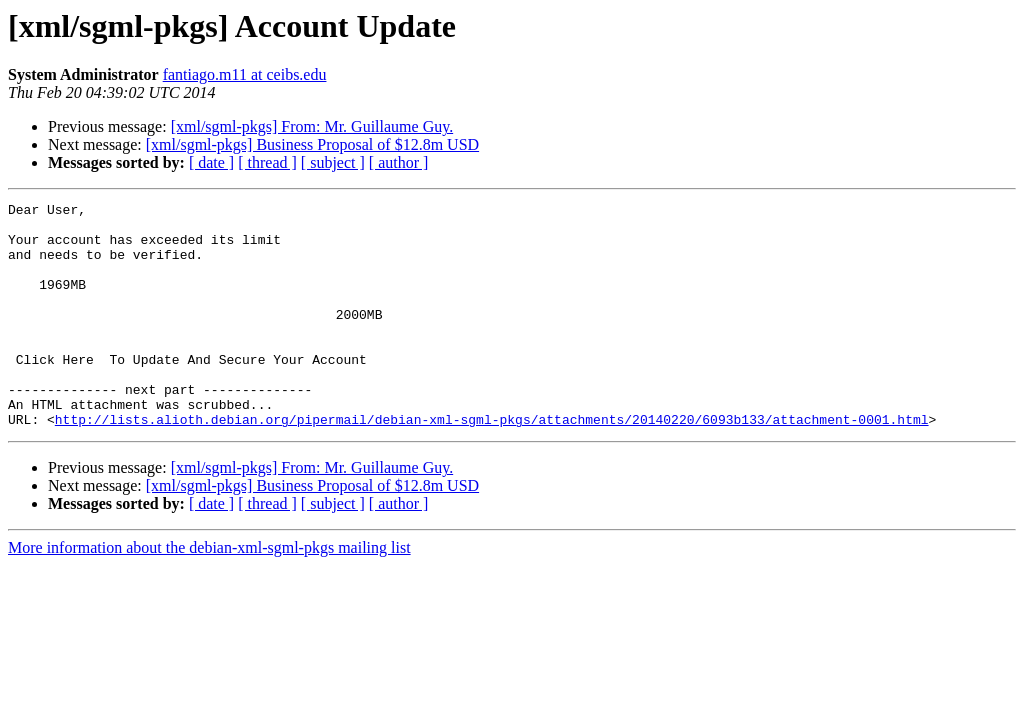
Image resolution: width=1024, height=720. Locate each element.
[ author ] (399, 162)
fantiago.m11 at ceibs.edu (245, 74)
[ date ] (211, 162)
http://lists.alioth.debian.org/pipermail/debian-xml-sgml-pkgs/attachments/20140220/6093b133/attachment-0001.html (492, 464)
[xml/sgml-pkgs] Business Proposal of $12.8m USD (312, 144)
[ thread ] (267, 162)
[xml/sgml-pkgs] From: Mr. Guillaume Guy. (312, 126)
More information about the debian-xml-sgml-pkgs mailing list (209, 592)
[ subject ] (333, 162)
